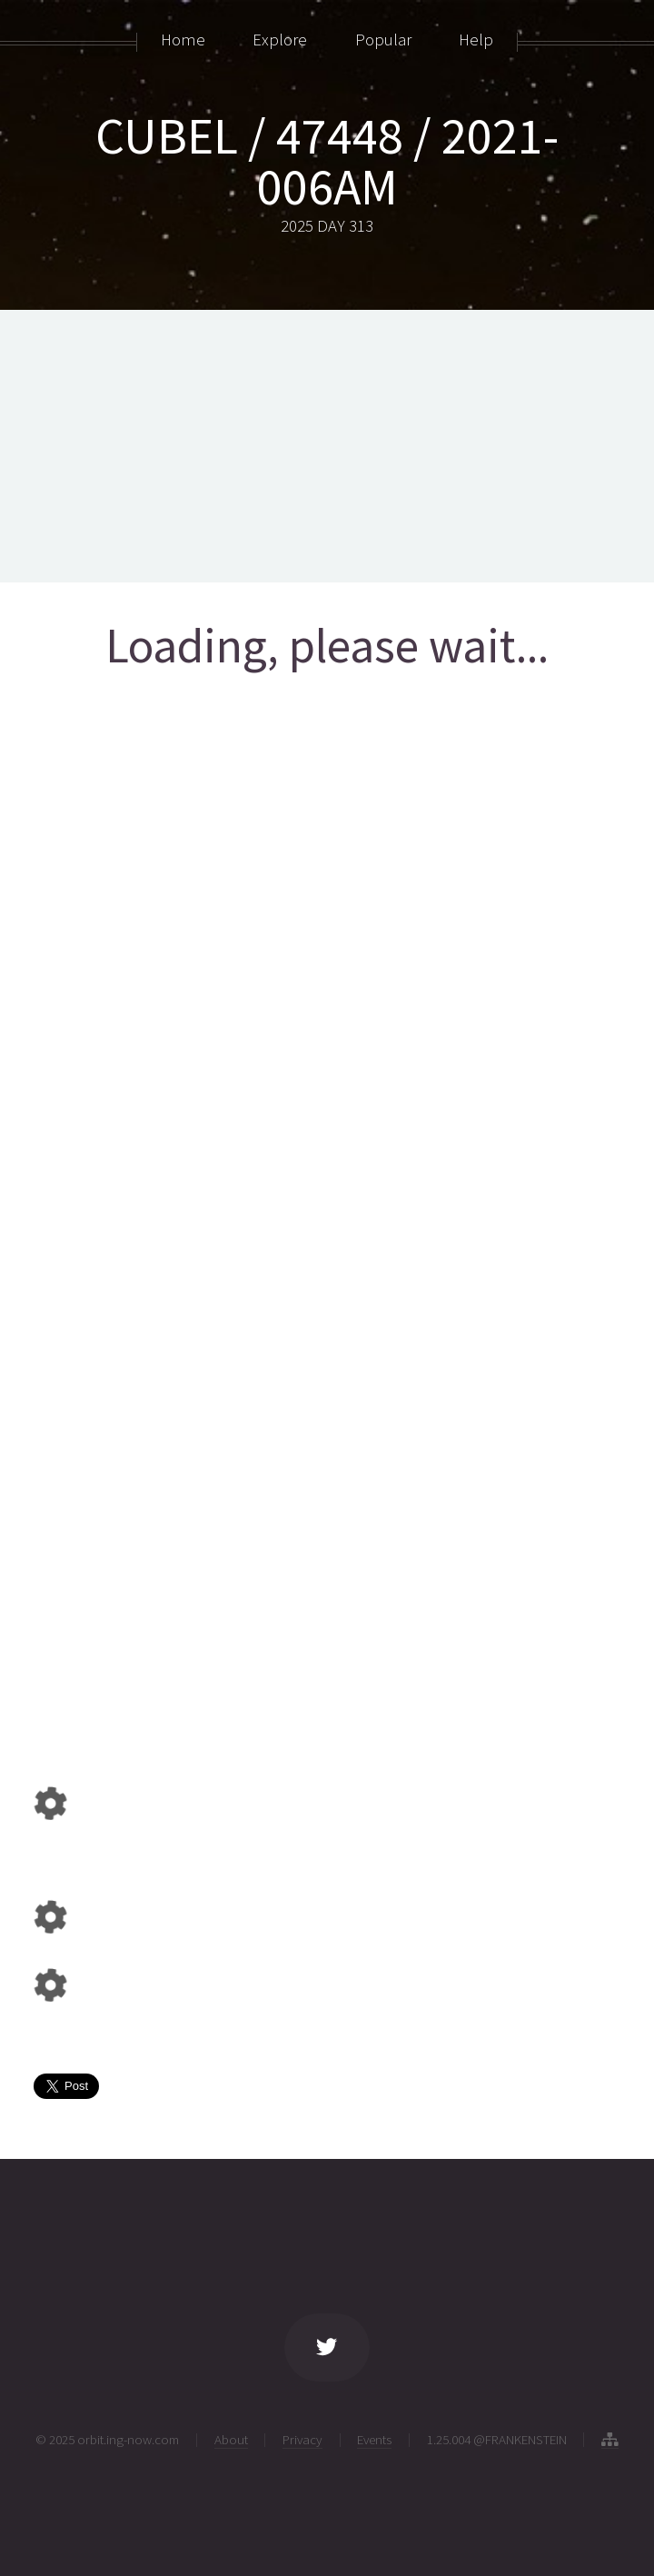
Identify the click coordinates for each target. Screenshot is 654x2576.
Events (374, 2439)
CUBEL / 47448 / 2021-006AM (327, 161)
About (231, 2439)
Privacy (302, 2439)
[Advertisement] (327, 446)
